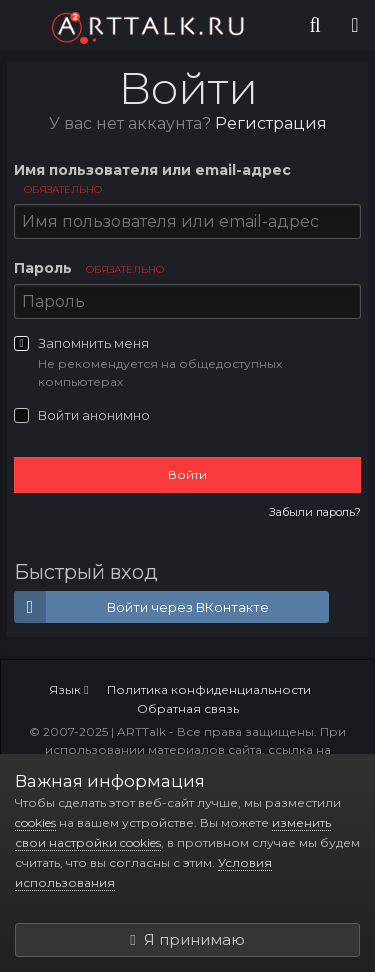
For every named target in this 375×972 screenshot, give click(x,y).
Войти (187, 474)
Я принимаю (187, 939)
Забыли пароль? (315, 512)
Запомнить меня (93, 343)
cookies (35, 822)
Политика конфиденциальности (209, 689)
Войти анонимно (94, 415)
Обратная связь (188, 708)
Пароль (89, 268)
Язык (68, 689)
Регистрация (271, 123)
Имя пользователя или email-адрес (152, 178)
